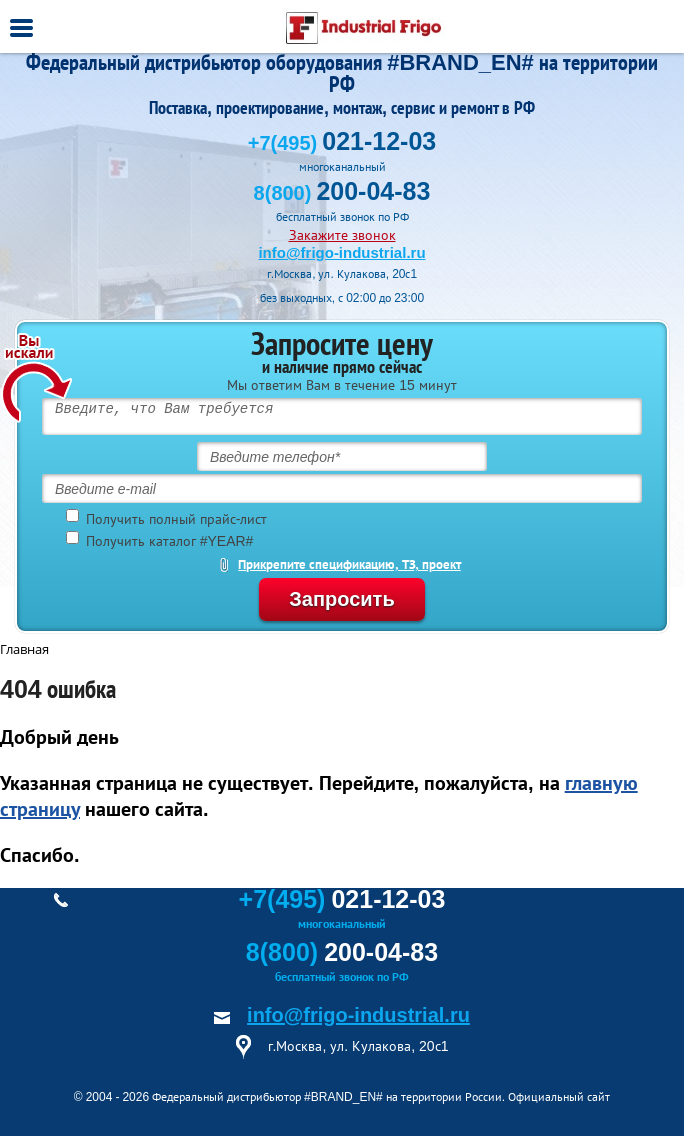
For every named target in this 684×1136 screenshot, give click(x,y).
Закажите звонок (342, 235)
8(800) (342, 193)
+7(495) (342, 143)
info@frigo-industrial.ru (341, 252)
